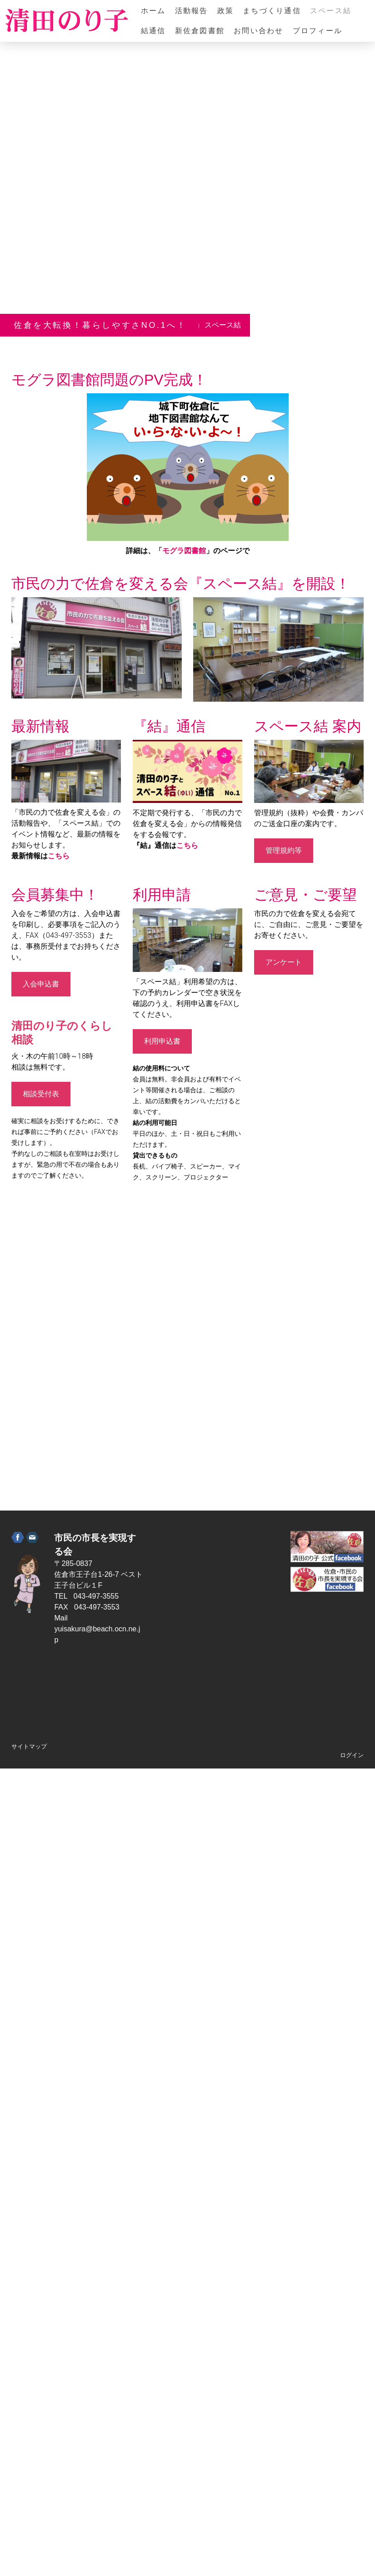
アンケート (283, 962)
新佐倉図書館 (200, 31)
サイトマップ (29, 1746)
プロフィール (317, 31)
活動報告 (191, 11)
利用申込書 (162, 1041)
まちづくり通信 (272, 11)
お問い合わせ (258, 31)
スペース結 (330, 11)
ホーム (153, 11)
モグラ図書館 (184, 550)
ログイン (352, 1755)
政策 (225, 11)
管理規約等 (283, 850)
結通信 (153, 31)
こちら (59, 856)
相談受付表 (41, 1094)
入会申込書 (41, 984)
